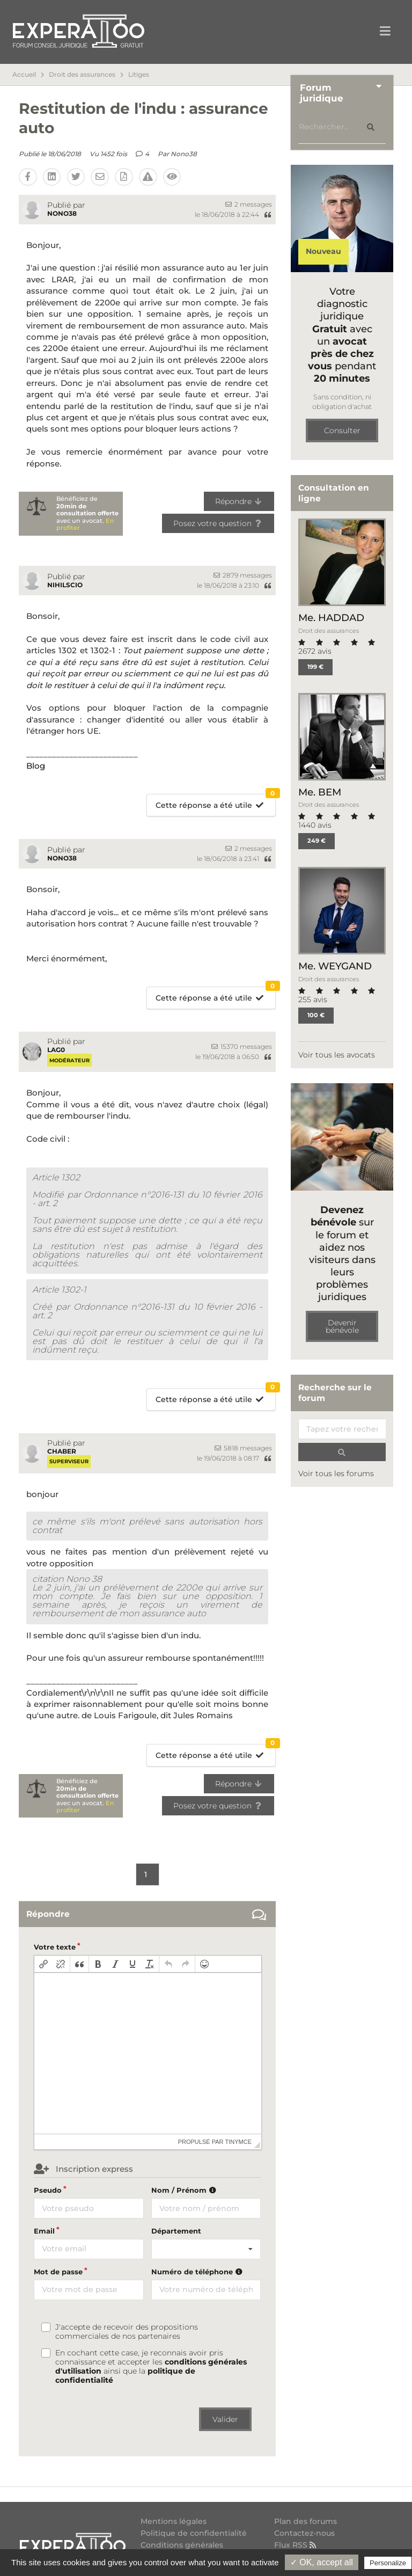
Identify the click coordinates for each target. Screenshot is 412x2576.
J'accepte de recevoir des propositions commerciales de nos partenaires (126, 2332)
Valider (225, 2419)
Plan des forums (305, 2521)
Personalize (388, 2563)
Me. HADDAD (331, 617)
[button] (43, 1964)
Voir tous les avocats (336, 1055)
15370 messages (241, 1046)
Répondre (239, 501)
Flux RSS (296, 2544)
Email (44, 2231)
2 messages (248, 204)
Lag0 (56, 1050)
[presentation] (43, 1964)
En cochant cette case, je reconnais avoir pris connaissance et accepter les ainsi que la (151, 2366)
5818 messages (243, 1448)
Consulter (342, 430)
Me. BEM (319, 792)
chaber (61, 1451)
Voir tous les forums (336, 1473)
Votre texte (55, 1947)
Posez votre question (218, 523)
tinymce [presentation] (238, 2142)
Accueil (24, 74)
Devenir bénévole (342, 1326)
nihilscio (65, 585)
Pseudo (48, 2190)
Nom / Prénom (185, 2190)
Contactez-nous (304, 2533)
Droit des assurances (82, 74)
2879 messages (243, 575)
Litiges (138, 74)
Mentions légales (174, 2521)
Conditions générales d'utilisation (182, 2549)
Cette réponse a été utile (215, 802)
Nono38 (184, 154)
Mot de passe (58, 2271)
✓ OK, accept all (321, 2562)
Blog (35, 766)
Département (176, 2231)
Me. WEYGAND (335, 966)
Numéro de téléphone (198, 2271)
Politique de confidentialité (194, 2533)
